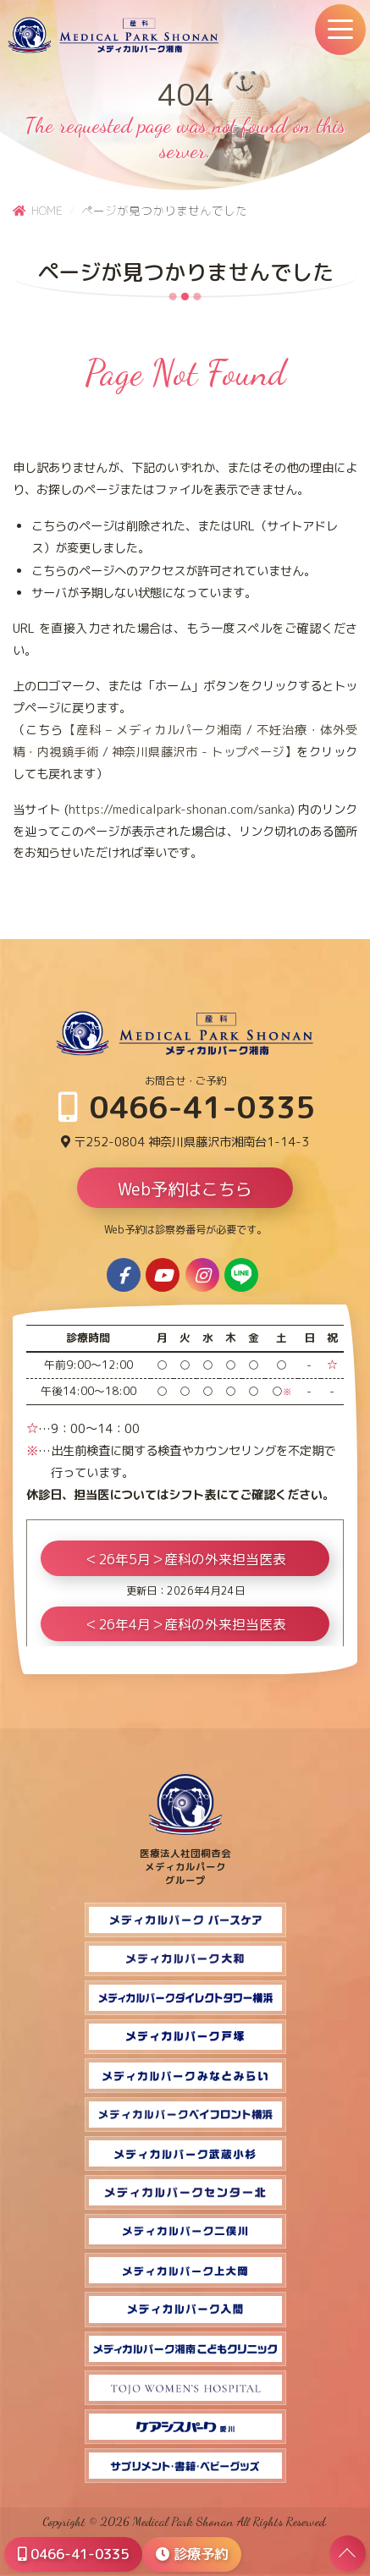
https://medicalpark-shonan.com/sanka (179, 809)
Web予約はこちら (185, 1188)
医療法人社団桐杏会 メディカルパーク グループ (185, 1860)
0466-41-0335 (186, 1107)
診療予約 (192, 2553)
